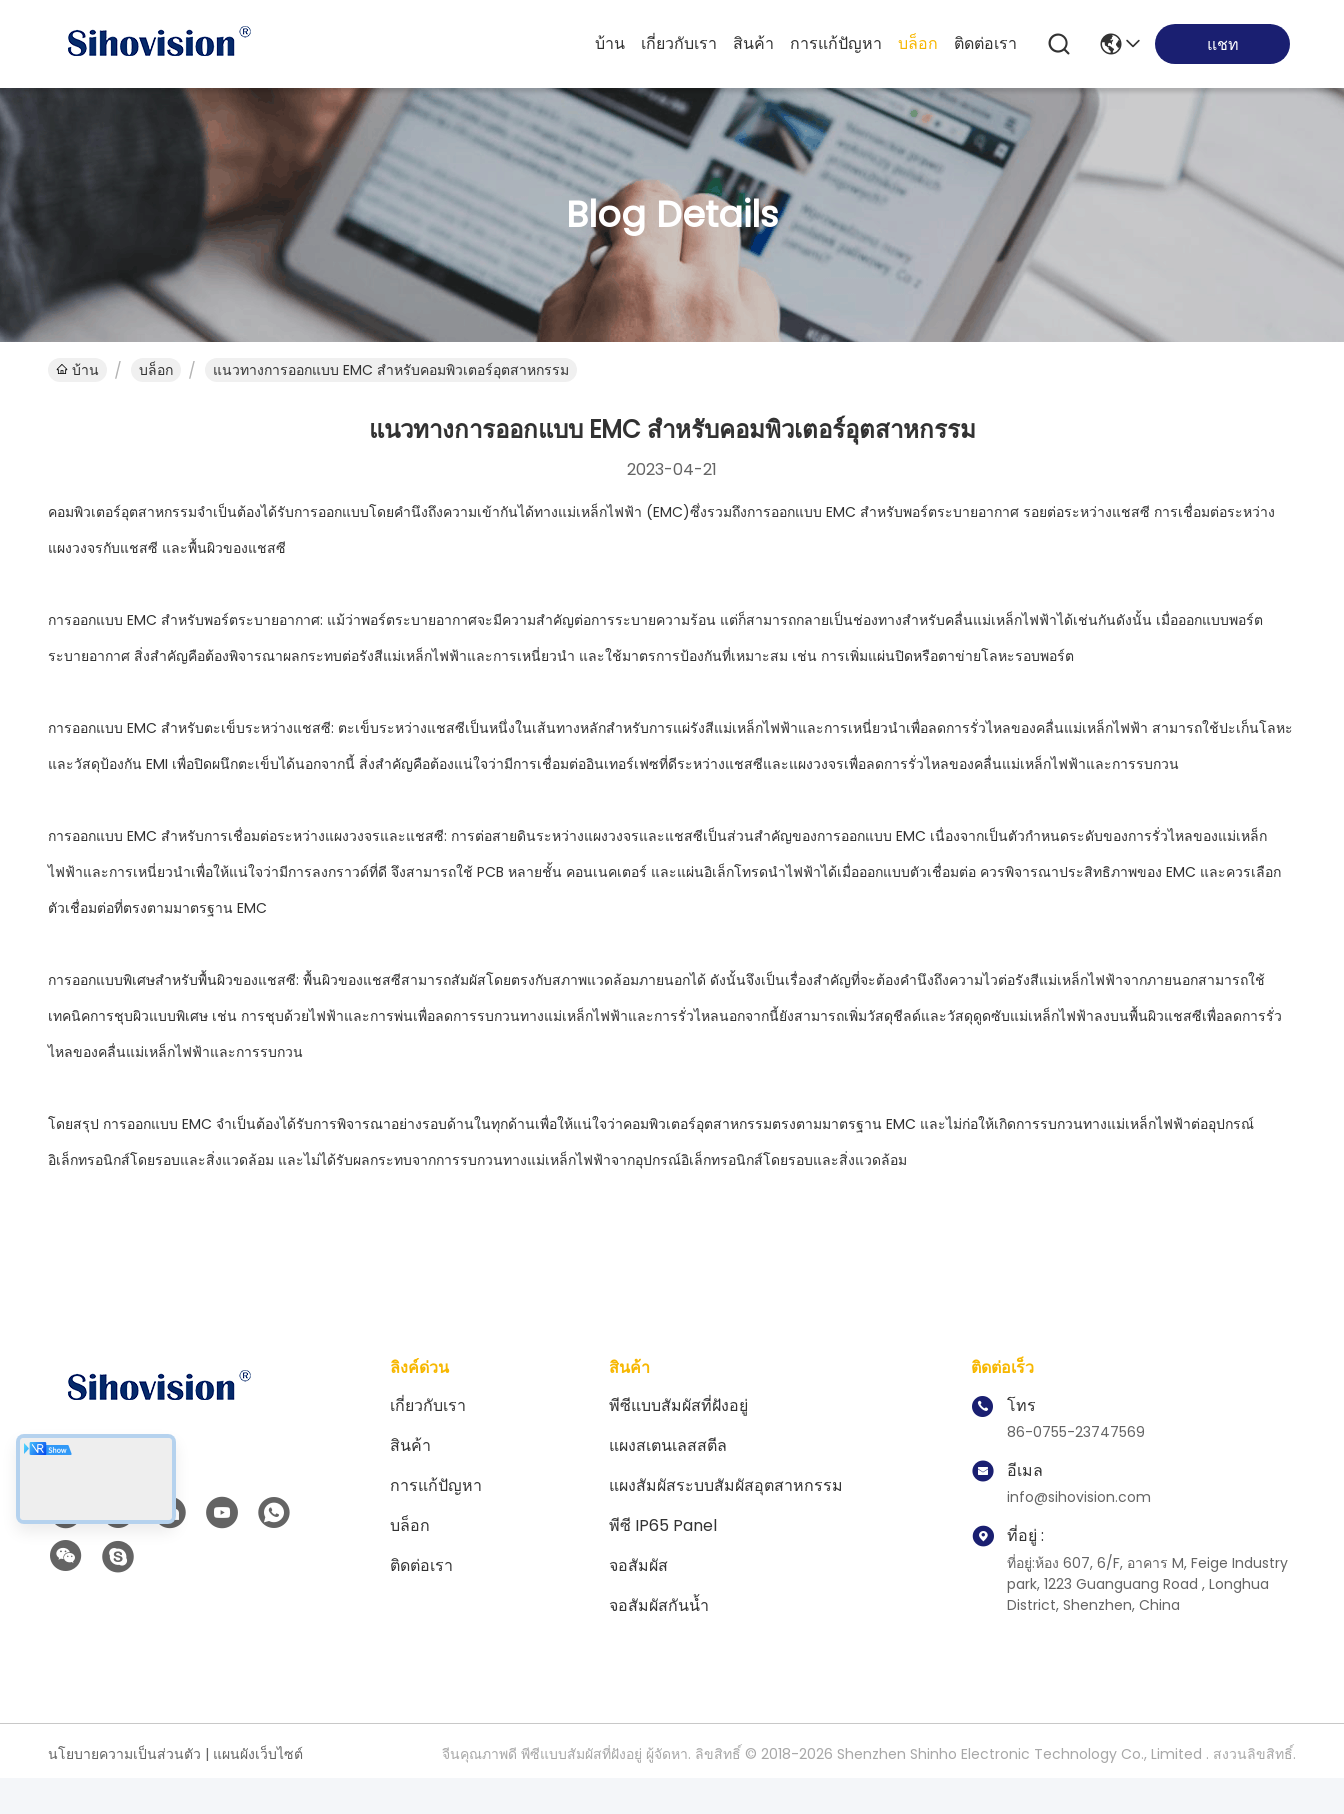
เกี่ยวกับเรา (679, 43)
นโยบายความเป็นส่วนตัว (124, 1754)
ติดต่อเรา (985, 43)
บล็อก (918, 43)
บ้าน (610, 43)
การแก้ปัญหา (836, 43)
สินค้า (753, 43)
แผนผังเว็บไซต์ (258, 1754)
